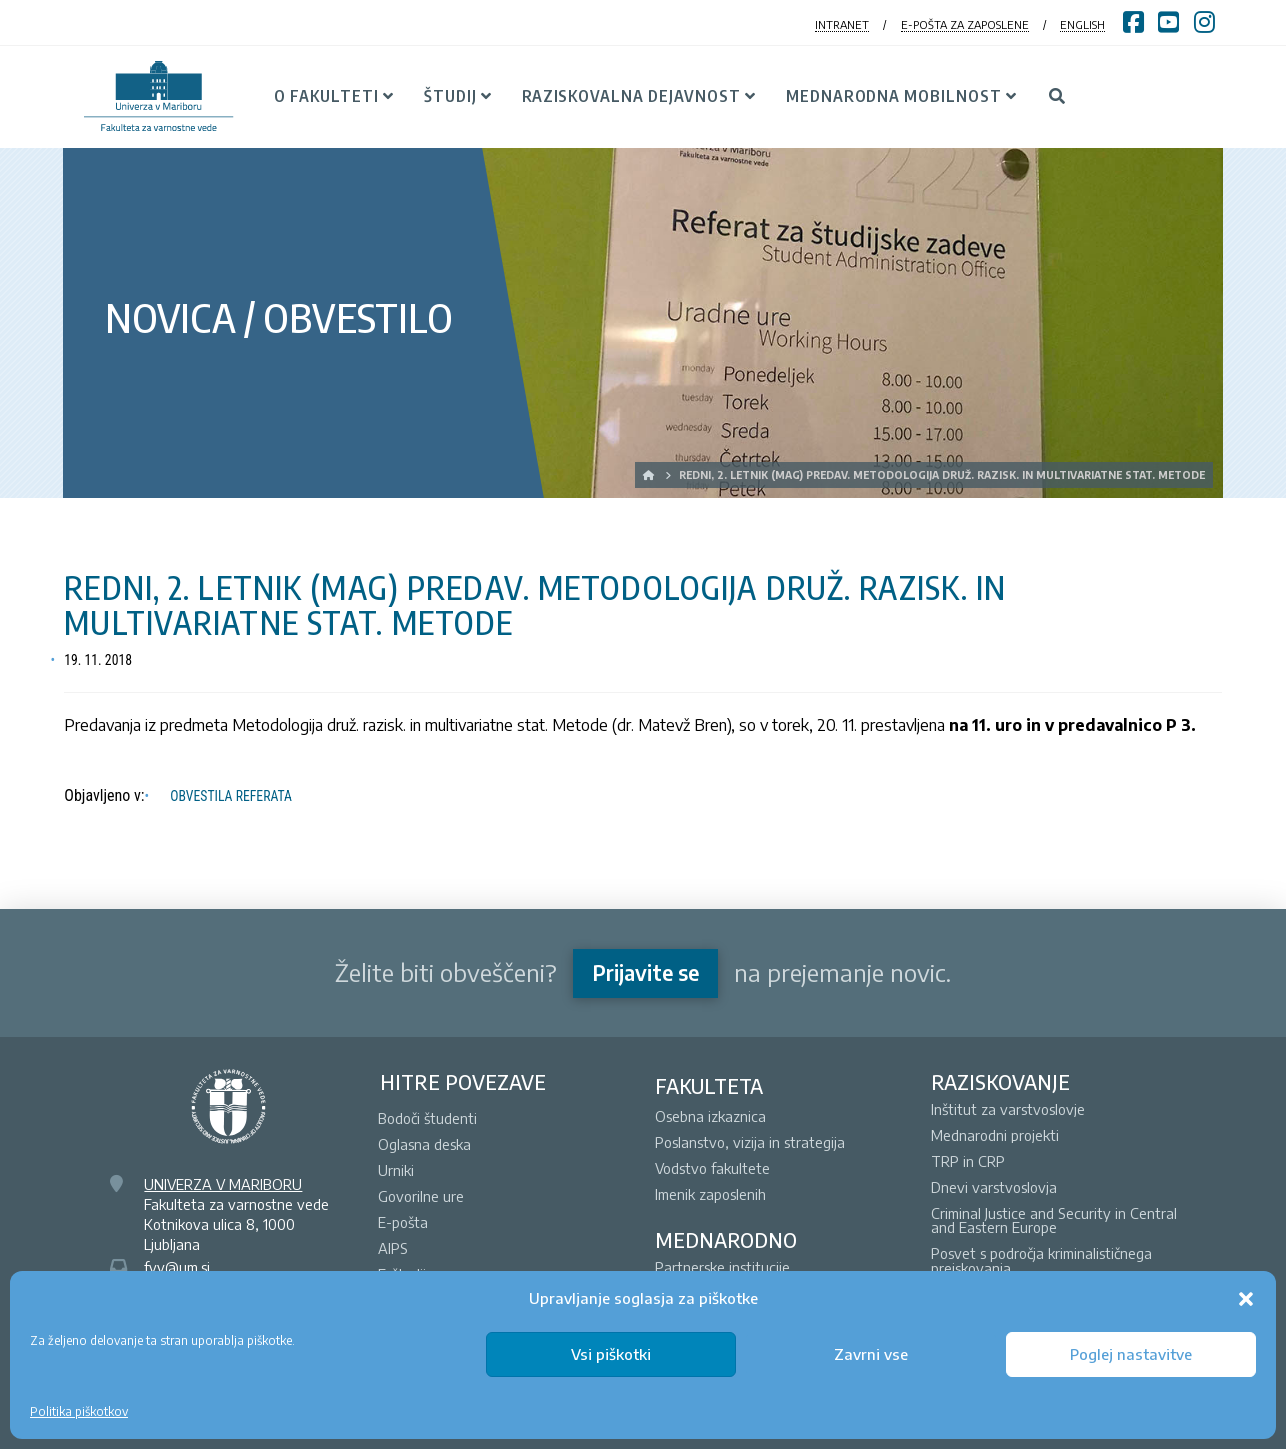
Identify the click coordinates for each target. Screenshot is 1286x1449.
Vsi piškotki (611, 1354)
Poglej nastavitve (1131, 1354)
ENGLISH (1082, 24)
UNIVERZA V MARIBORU (223, 1184)
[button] (1246, 1299)
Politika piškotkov (79, 1411)
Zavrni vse (871, 1354)
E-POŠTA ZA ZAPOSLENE (965, 24)
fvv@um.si (177, 1267)
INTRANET (842, 24)
